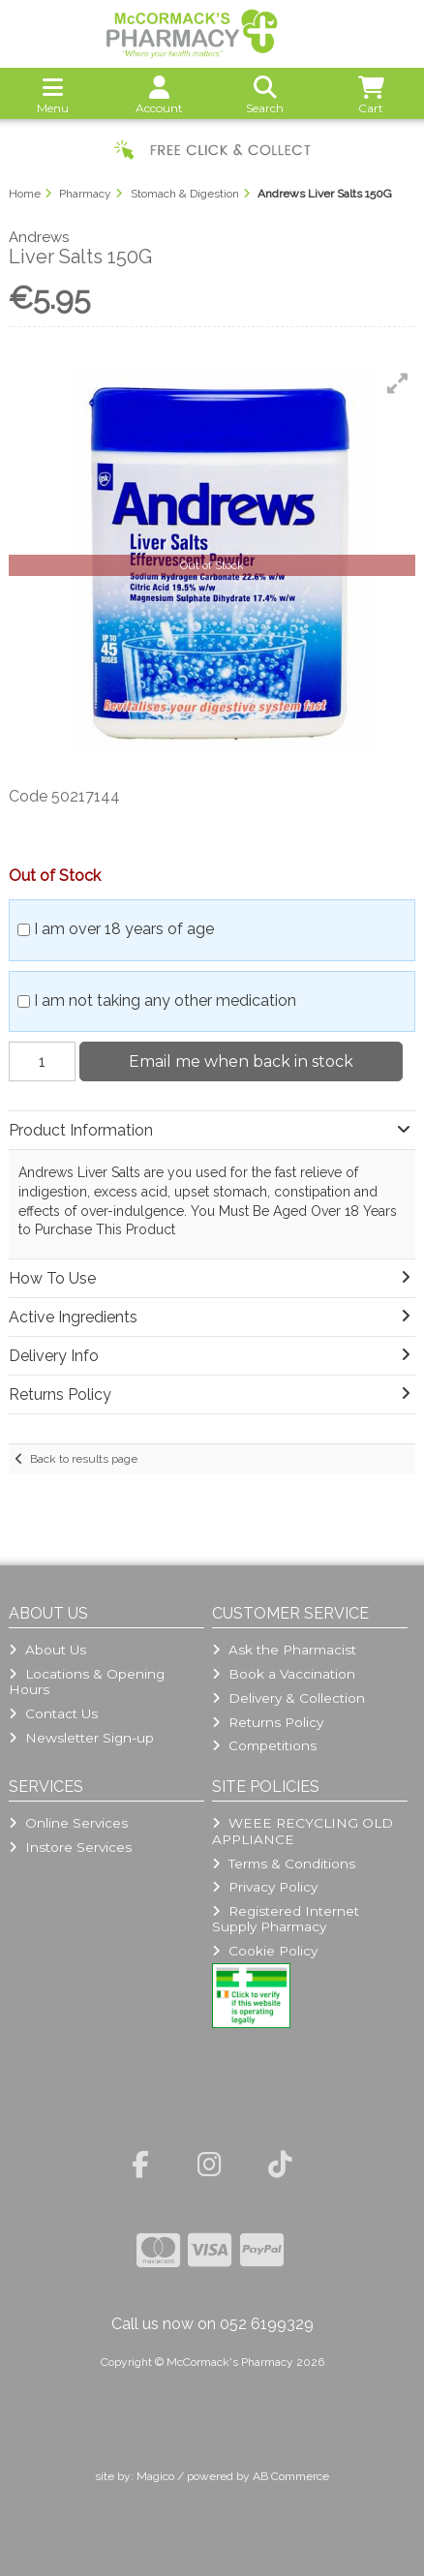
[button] (397, 383)
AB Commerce (291, 2476)
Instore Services (70, 1847)
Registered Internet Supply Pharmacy (285, 1918)
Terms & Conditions (283, 1863)
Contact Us (53, 1713)
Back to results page (83, 1459)
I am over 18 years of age (124, 929)
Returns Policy (267, 1722)
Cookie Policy (265, 1950)
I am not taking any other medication (165, 1000)
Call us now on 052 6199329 (212, 2324)
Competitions (264, 1745)
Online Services (68, 1823)
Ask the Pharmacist (284, 1649)
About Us (47, 1649)
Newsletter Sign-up (81, 1737)
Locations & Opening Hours (87, 1681)
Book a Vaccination (283, 1674)
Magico (155, 2476)
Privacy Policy (265, 1886)
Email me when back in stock (241, 1061)
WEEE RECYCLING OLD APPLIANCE (302, 1830)
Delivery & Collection (288, 1698)
